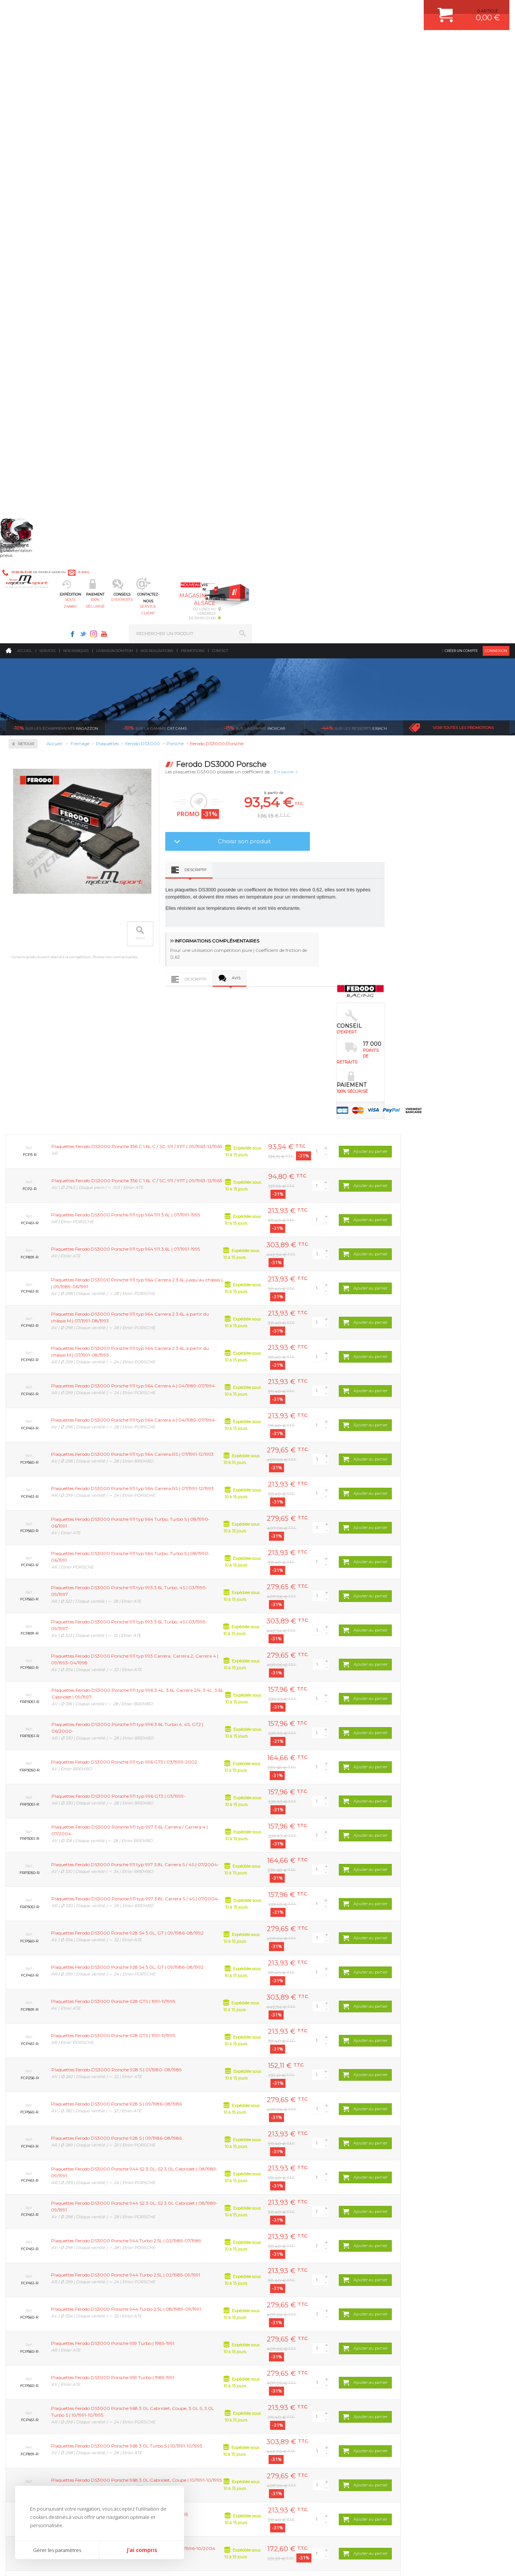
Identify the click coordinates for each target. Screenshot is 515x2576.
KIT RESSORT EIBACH (293, 2365)
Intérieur (153, 2384)
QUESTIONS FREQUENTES (419, 2374)
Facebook (330, 10)
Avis (339, 389)
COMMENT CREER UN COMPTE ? (425, 2318)
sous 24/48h (134, 43)
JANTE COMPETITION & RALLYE (303, 2384)
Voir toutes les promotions (463, 138)
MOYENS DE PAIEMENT (416, 2337)
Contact (220, 62)
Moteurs (152, 2308)
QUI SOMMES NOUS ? (28, 2367)
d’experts (160, 2238)
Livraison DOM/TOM (114, 62)
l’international (462, 2238)
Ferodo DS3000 (34, 270)
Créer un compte (461, 62)
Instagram (351, 10)
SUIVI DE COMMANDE (414, 2346)
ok (240, 2447)
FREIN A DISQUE (288, 2393)
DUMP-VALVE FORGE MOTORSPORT (308, 2374)
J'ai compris (142, 2549)
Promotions (192, 62)
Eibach (354, 139)
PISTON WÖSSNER (290, 2327)
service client (288, 43)
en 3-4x (59, 2238)
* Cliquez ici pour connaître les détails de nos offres (310, 2454)
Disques (27, 216)
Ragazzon (55, 139)
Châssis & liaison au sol (170, 2346)
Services (47, 62)
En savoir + (389, 183)
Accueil (24, 62)
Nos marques (76, 62)
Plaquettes (32, 240)
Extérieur (154, 2374)
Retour (129, 155)
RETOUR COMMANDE (414, 2355)
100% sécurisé (185, 43)
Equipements (157, 2393)
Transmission (158, 2337)
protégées (361, 2238)
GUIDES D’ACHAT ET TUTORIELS (425, 2384)
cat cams (155, 139)
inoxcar (254, 139)
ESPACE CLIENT (408, 2308)
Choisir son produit (347, 252)
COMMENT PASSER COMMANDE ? (426, 2327)
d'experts (237, 43)
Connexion (496, 62)
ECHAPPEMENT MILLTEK (296, 2337)
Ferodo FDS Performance (44, 279)
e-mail (172, 10)
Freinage (152, 2355)
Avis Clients (478, 2539)
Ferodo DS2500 (34, 261)
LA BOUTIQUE (20, 2376)
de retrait (261, 2238)
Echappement (158, 2327)
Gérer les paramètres (57, 2550)
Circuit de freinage (42, 192)
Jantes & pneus (160, 2365)
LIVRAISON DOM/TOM (414, 2365)
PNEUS (278, 2355)
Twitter (340, 10)
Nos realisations (156, 62)
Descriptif (298, 280)
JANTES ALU (284, 2346)
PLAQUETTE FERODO (292, 2318)
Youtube (361, 10)
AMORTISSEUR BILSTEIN (296, 2308)
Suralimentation (162, 2318)
